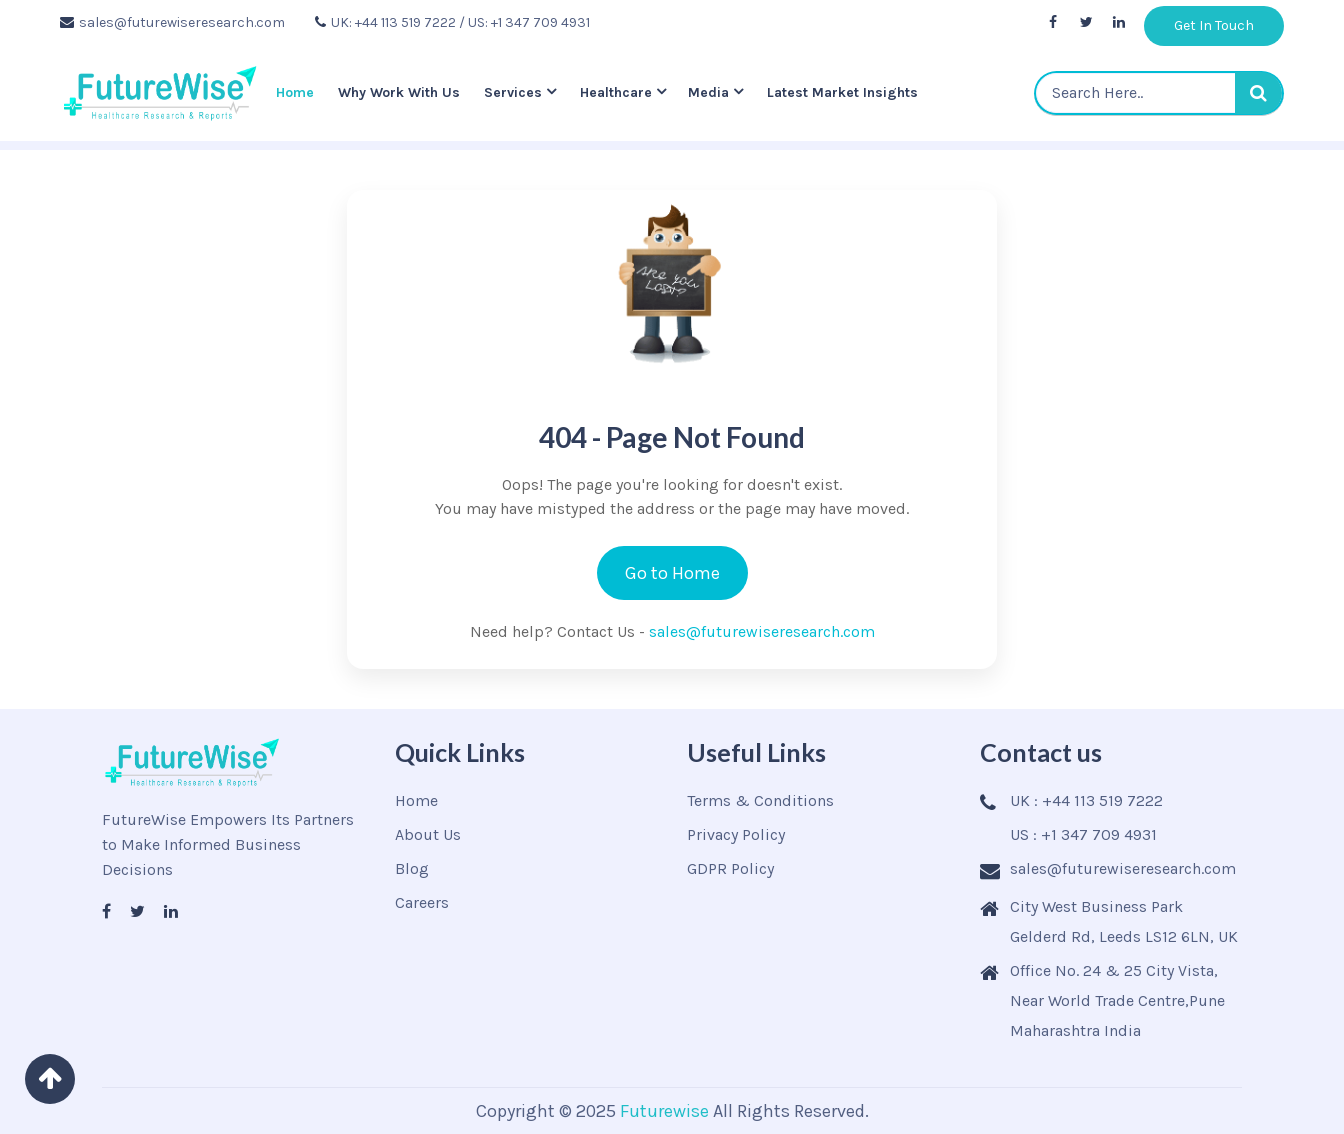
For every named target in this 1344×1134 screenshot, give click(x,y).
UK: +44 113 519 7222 (385, 22)
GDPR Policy (730, 868)
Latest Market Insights (842, 92)
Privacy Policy (736, 834)
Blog (412, 868)
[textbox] (1159, 93)
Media (708, 92)
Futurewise (664, 1111)
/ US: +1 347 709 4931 (524, 22)
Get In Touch (1214, 25)
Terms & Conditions (760, 800)
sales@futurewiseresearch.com (172, 22)
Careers (422, 902)
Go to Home (672, 573)
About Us (428, 834)
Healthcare (616, 92)
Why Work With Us (399, 92)
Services (513, 92)
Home (295, 92)
